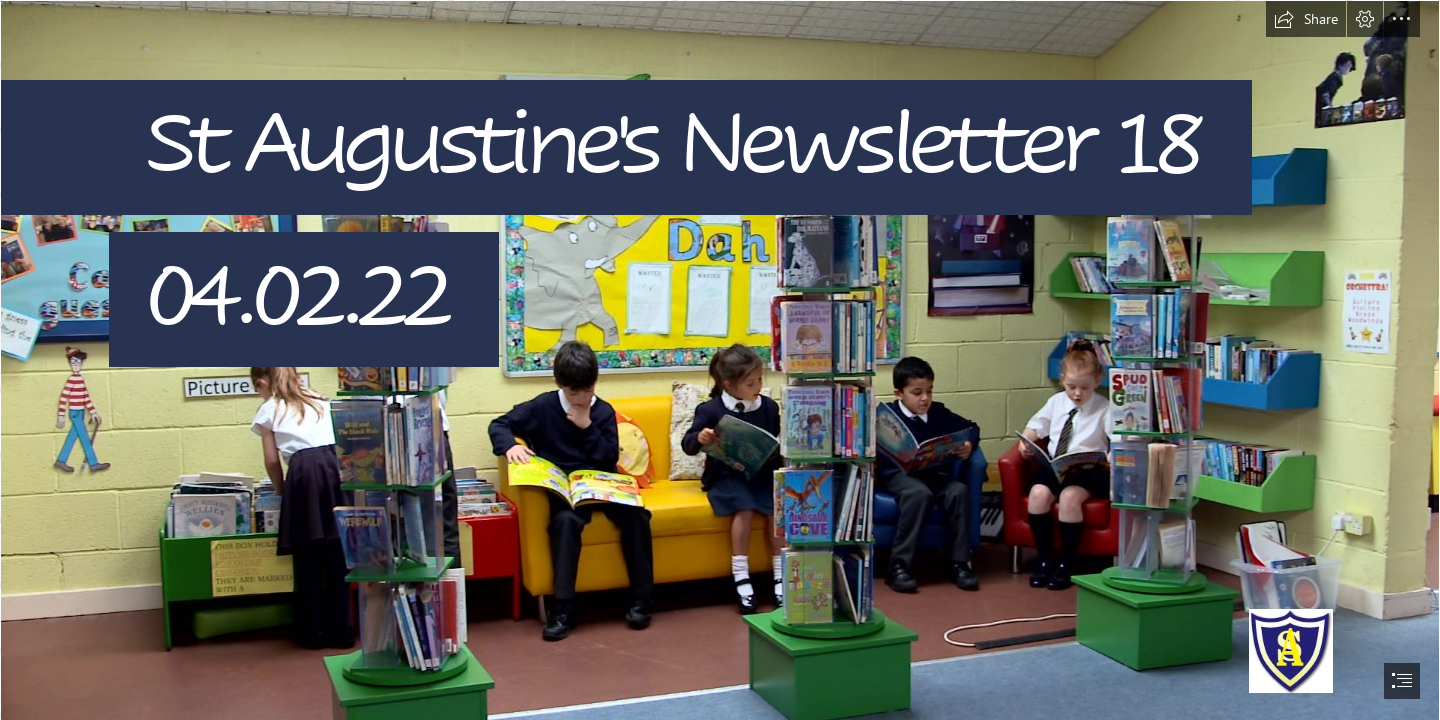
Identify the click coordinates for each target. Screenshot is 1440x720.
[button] (1306, 19)
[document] (720, 360)
